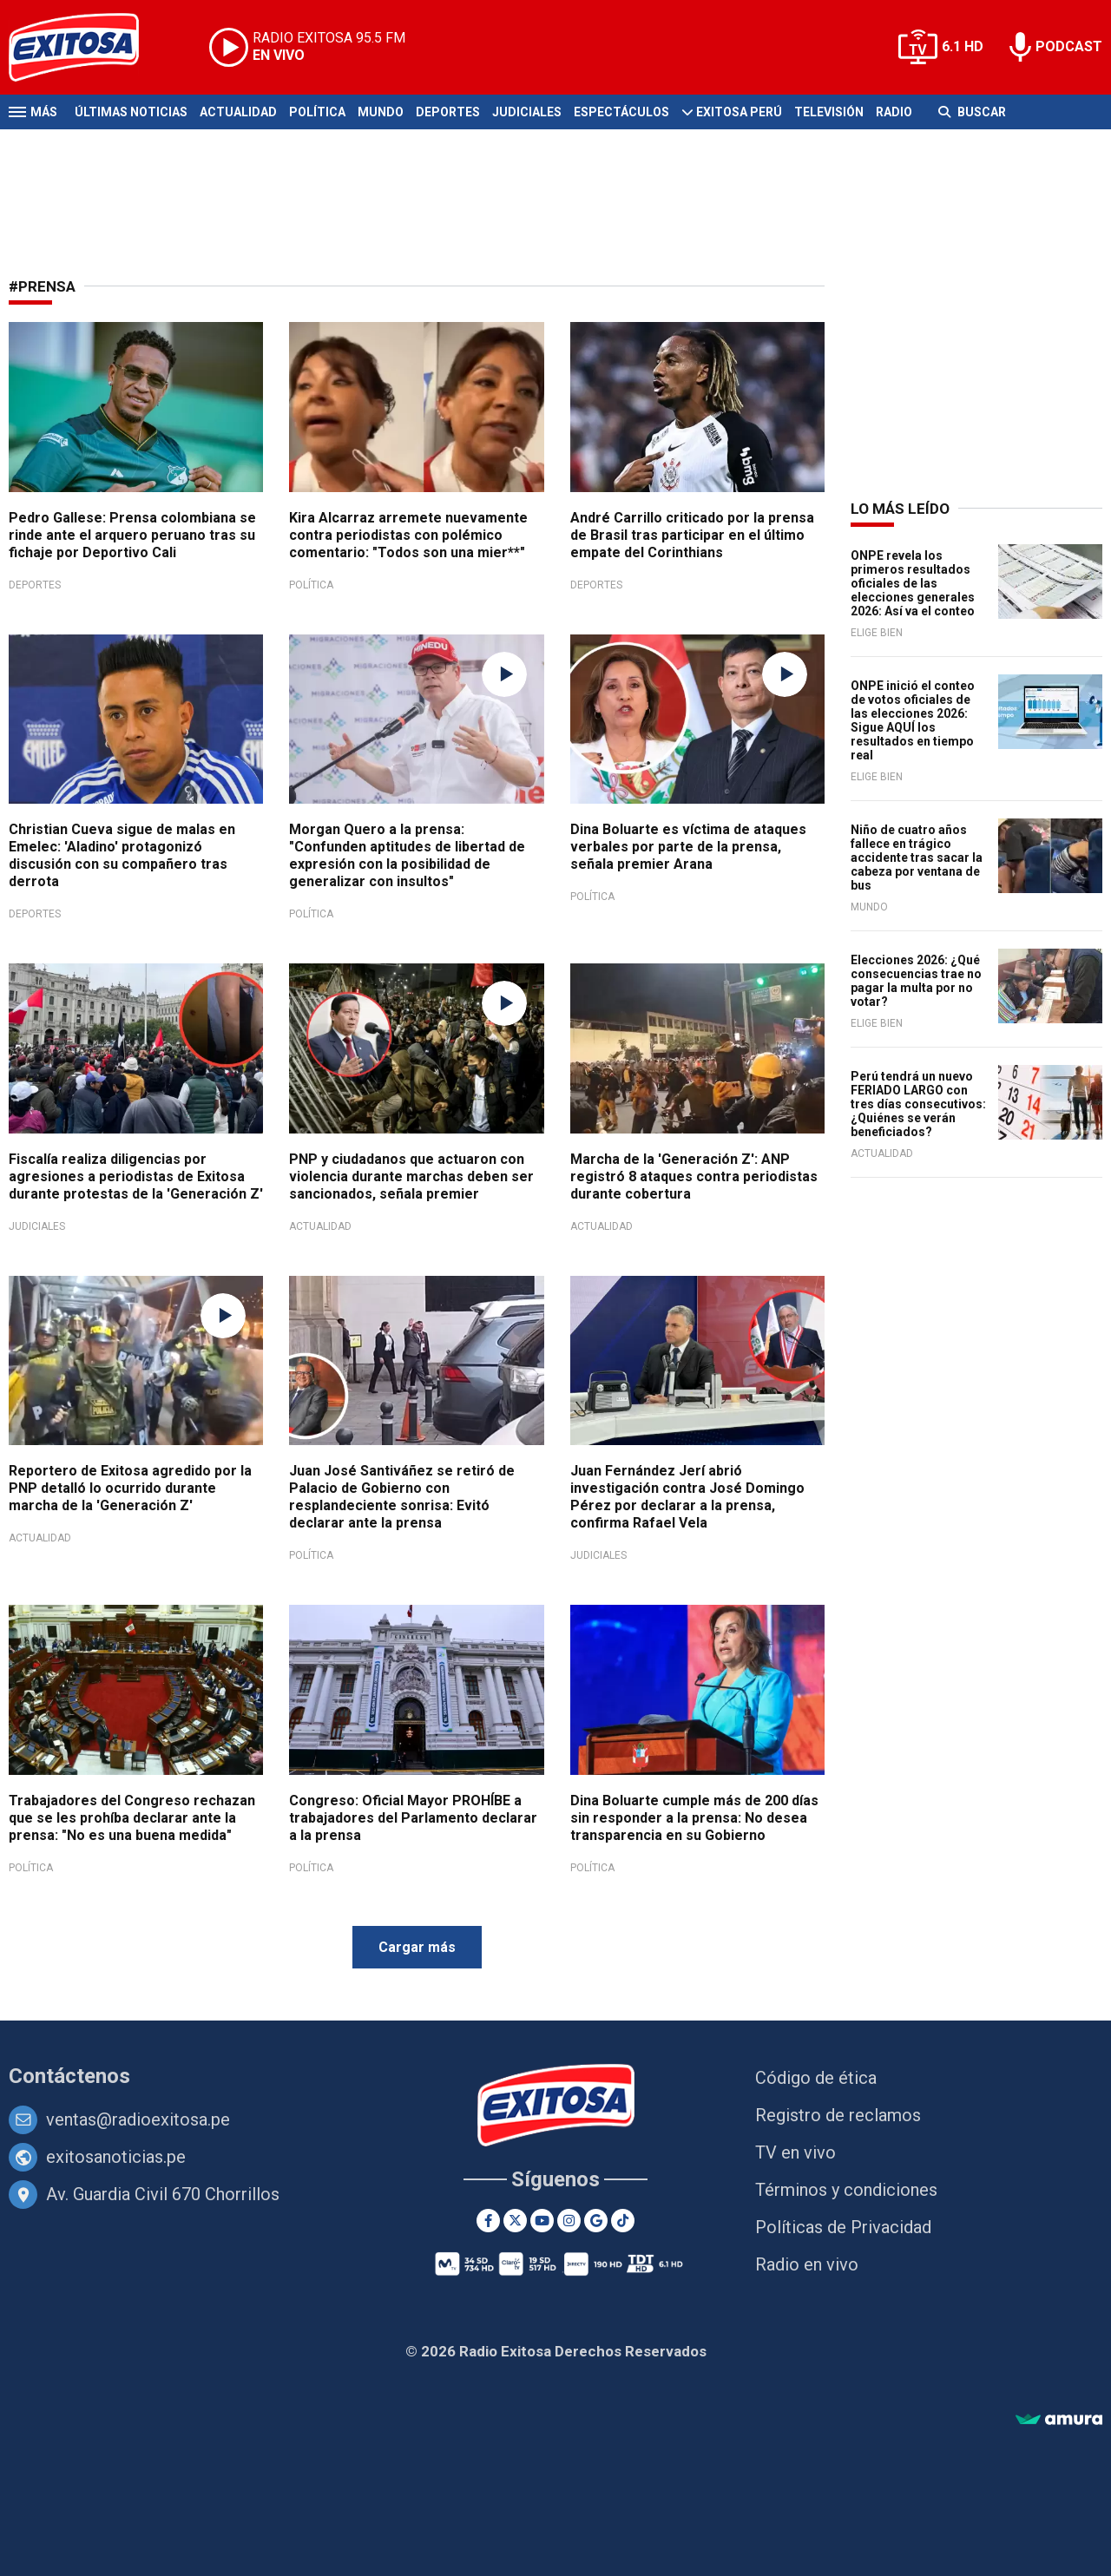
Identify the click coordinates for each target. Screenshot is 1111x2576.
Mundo (381, 112)
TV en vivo (795, 2152)
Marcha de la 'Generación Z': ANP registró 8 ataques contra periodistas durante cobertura (694, 1176)
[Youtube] (542, 2220)
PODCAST (1068, 46)
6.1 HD (962, 46)
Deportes (448, 112)
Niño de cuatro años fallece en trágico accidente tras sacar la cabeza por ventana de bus (917, 857)
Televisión (829, 112)
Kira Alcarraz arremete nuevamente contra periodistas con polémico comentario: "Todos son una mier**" (408, 535)
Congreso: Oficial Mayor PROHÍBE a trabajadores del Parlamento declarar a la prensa (413, 1817)
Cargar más (417, 1947)
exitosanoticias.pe (116, 2156)
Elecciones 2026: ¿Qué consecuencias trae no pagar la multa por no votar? (916, 981)
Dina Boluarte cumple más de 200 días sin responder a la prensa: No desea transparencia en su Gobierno (694, 1817)
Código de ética (816, 2077)
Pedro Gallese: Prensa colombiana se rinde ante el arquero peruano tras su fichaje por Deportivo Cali (132, 535)
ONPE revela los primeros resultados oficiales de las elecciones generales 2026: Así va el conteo (913, 583)
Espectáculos (621, 112)
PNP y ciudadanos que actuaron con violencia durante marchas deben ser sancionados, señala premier (411, 1176)
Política (317, 112)
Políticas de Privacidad (843, 2227)
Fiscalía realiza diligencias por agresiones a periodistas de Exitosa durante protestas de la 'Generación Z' (136, 1176)
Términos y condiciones (846, 2189)
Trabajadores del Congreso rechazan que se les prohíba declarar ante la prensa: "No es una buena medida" (132, 1817)
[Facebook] (488, 2220)
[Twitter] (515, 2220)
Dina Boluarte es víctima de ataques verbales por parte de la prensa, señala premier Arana (688, 846)
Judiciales (527, 112)
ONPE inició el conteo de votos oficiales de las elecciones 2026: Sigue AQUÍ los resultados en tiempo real (913, 720)
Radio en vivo (806, 2264)
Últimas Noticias (131, 112)
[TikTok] (622, 2220)
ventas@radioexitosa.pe (138, 2119)
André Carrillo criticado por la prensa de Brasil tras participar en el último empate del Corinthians (692, 535)
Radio (894, 112)
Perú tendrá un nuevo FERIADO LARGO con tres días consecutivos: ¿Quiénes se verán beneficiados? (918, 1104)
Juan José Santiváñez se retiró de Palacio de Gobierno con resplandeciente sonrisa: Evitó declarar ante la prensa (402, 1496)
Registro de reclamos (838, 2115)
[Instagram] (569, 2220)
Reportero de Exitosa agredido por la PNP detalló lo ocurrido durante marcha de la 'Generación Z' (130, 1488)
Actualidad (238, 112)
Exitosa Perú (739, 112)
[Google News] (596, 2220)
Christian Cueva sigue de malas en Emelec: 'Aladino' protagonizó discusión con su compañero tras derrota (122, 855)
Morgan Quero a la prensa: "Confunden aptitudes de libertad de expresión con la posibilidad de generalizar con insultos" (407, 855)
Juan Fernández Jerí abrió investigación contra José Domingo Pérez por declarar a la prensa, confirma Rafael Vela (687, 1496)
